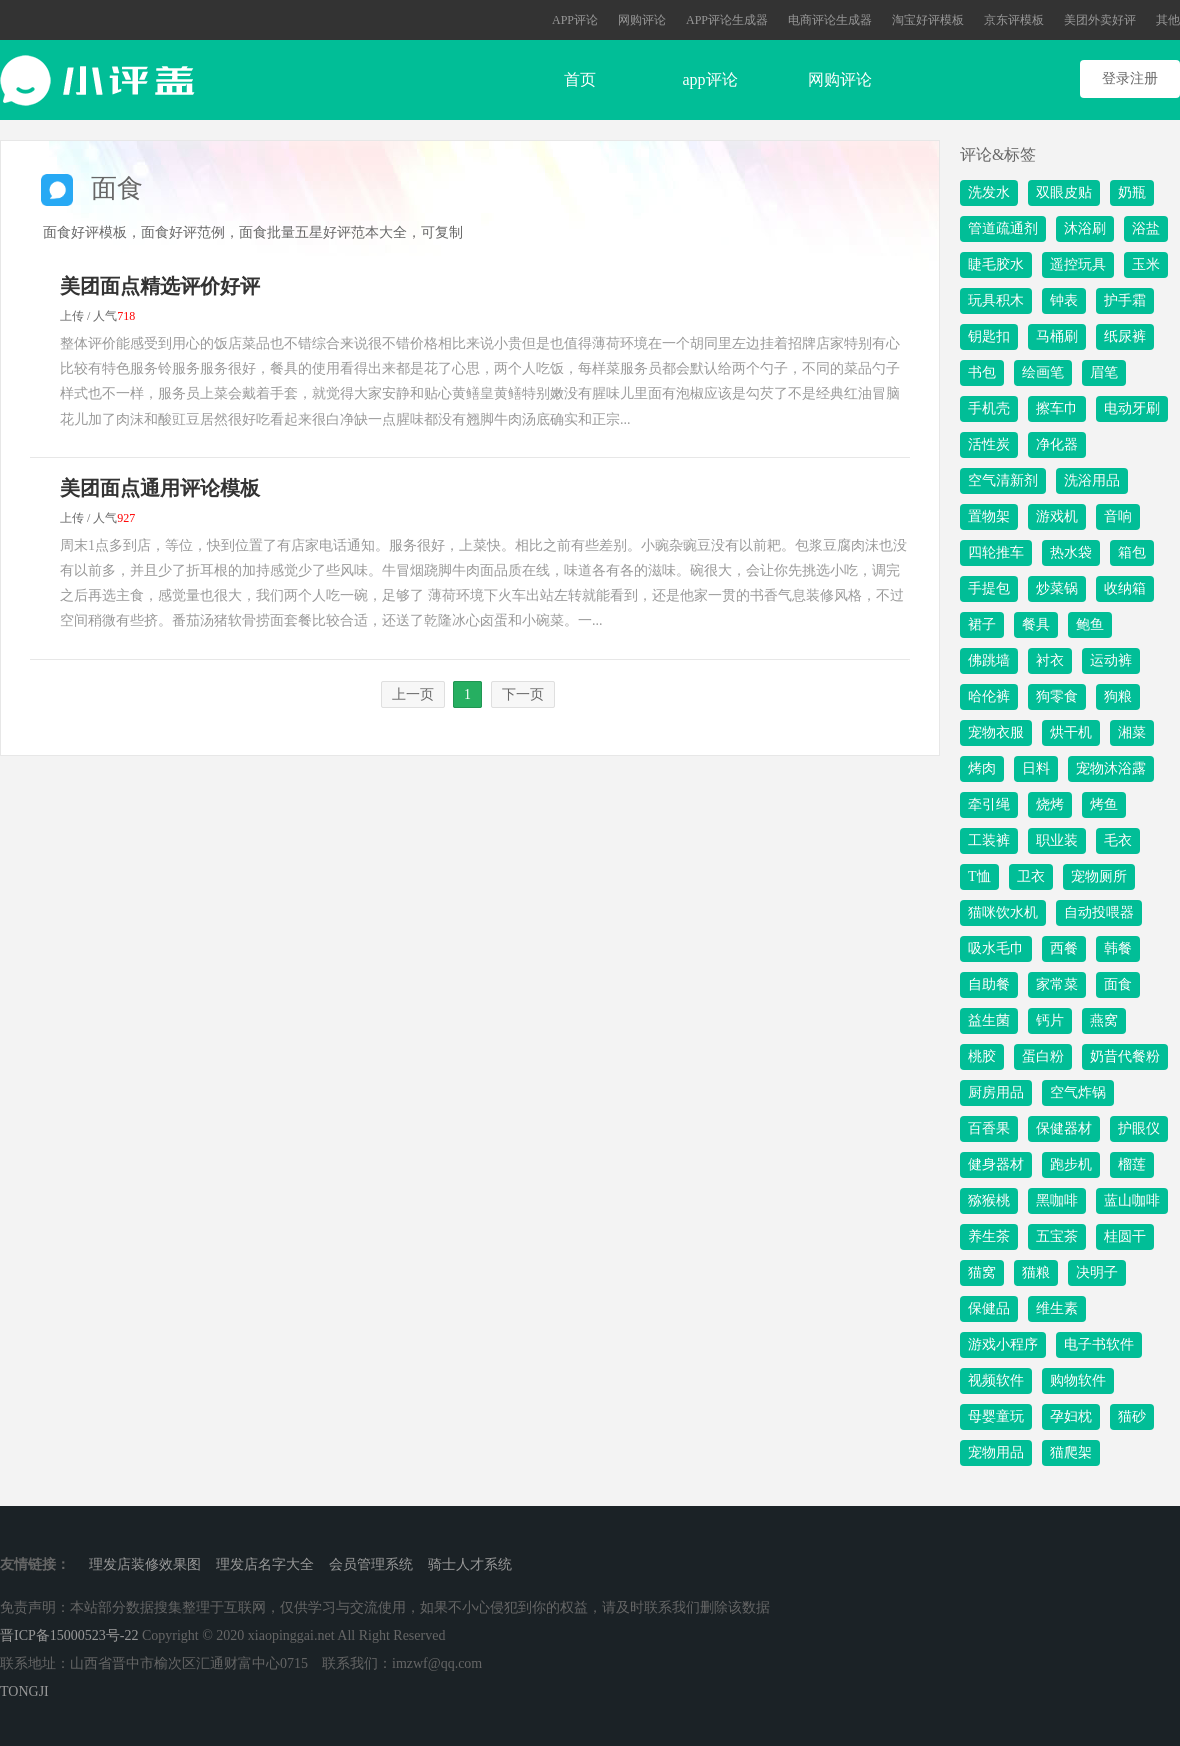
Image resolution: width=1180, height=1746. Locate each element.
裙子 (982, 624)
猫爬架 (1071, 1452)
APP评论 (575, 20)
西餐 (1064, 948)
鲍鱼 (1090, 624)
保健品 (989, 1308)
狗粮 (1118, 696)
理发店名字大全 (265, 1564)
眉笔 (1104, 372)
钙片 (1050, 1020)
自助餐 (989, 984)
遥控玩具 (1078, 264)
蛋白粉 (1043, 1056)
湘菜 (1132, 732)
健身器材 (996, 1164)
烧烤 (1050, 804)
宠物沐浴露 (1111, 768)
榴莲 (1132, 1164)
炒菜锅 (1057, 588)
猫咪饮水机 (1003, 912)
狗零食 (1057, 696)
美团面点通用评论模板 (160, 488)
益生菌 (989, 1020)
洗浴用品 (1092, 480)
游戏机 (1057, 516)
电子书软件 (1099, 1344)
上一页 (413, 694)
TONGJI (24, 1691)
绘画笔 (1043, 372)
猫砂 (1132, 1416)
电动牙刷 (1132, 408)
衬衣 (1050, 660)
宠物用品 (996, 1452)
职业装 (1057, 840)
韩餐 (1118, 948)
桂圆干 (1125, 1236)
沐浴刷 (1085, 228)
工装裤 (989, 840)
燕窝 (1104, 1020)
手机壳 (989, 408)
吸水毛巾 (996, 948)
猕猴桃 (989, 1200)
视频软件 (996, 1380)
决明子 (1097, 1272)
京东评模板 (1014, 20)
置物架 (989, 516)
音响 (1118, 516)
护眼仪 (1139, 1128)
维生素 (1057, 1308)
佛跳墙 (989, 660)
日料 (1036, 768)
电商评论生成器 (830, 20)
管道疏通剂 (1003, 228)
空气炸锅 (1078, 1092)
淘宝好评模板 (928, 20)
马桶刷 (1057, 336)
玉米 (1146, 264)
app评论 (709, 79)
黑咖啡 (1057, 1200)
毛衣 (1118, 840)
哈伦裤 (989, 696)
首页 (580, 79)
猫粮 (1036, 1272)
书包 (982, 372)
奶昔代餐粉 (1125, 1056)
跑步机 (1071, 1164)
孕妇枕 (1071, 1416)
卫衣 (1031, 876)
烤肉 (982, 768)
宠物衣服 (996, 732)
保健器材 (1064, 1128)
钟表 (1064, 300)
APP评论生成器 (727, 20)
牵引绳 (989, 804)
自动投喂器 (1099, 912)
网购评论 (642, 20)
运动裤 (1111, 660)
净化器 (1057, 444)
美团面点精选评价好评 (160, 286)
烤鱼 (1104, 804)
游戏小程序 (1003, 1344)
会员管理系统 (371, 1564)
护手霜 (1125, 300)
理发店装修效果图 (145, 1564)
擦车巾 (1057, 408)
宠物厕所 (1099, 876)
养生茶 (989, 1236)
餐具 (1036, 624)
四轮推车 (996, 552)
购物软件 (1078, 1380)
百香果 (989, 1128)
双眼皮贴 (1064, 192)
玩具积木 (996, 300)
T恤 (979, 876)
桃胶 (982, 1056)
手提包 (989, 588)
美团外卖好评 (1100, 20)
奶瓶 (1132, 192)
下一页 (523, 694)
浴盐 (1146, 228)
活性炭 (989, 444)
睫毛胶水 (996, 264)
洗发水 (989, 192)
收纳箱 (1125, 588)
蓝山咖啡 (1132, 1200)
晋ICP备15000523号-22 (69, 1635)
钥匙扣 (989, 336)
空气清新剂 (1003, 480)
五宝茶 (1057, 1236)
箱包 (1132, 552)
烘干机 (1071, 732)
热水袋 (1071, 552)
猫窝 (982, 1272)
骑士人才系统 (470, 1564)
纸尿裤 (1125, 336)
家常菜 (1057, 984)
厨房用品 (996, 1092)
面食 (1118, 984)
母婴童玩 (996, 1416)
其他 (1168, 20)
